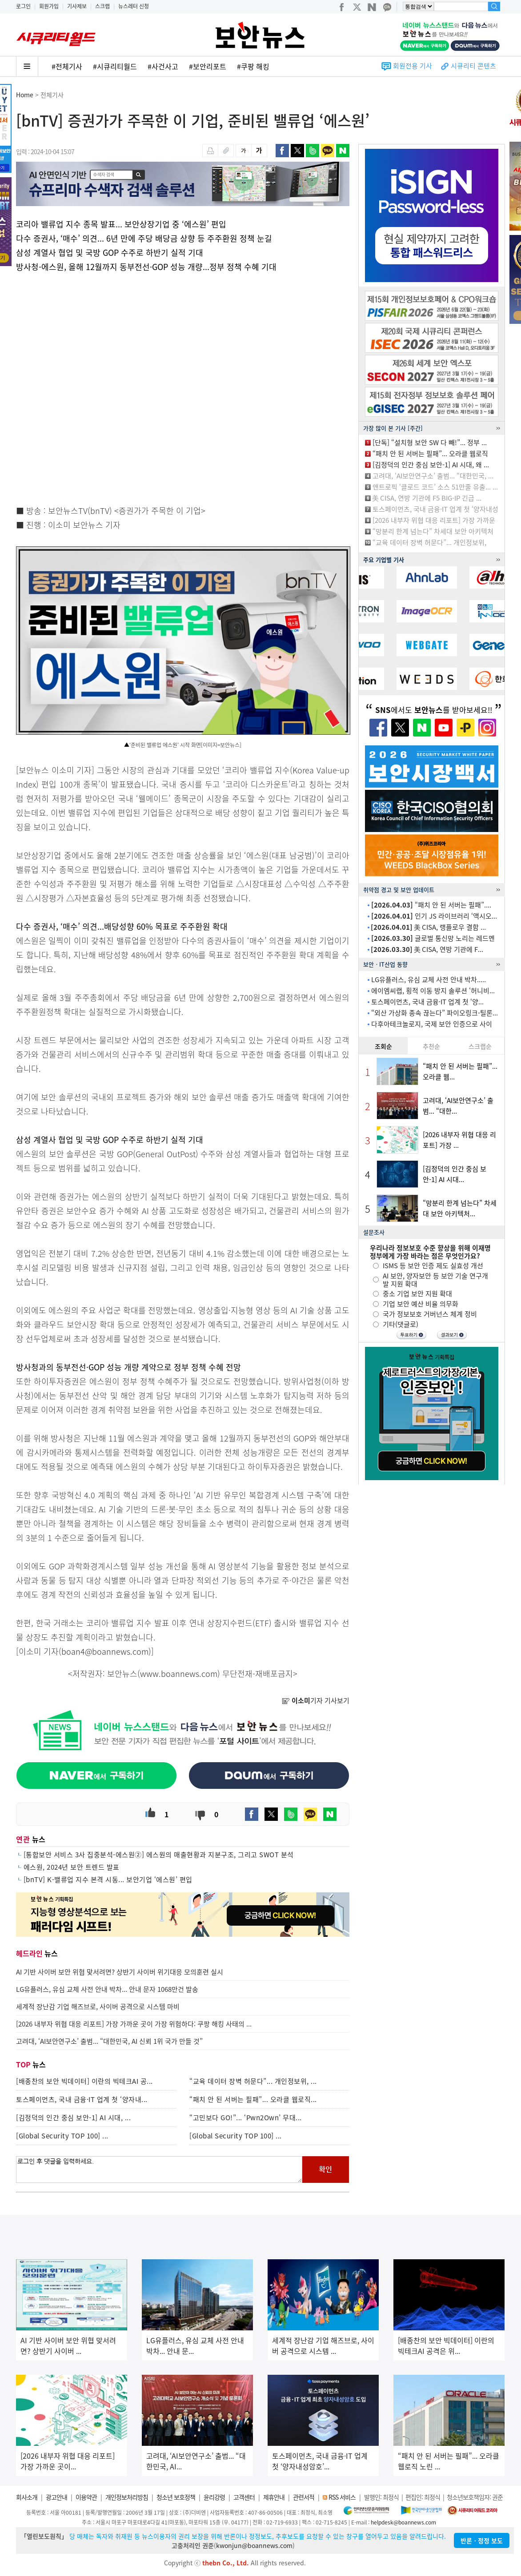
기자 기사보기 (315, 1700)
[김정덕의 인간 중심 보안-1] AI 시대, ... (73, 2117)
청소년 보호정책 (175, 2496)
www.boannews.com (178, 1674)
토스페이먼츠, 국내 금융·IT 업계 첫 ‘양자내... (82, 2099)
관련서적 (303, 2496)
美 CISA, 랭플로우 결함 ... (428, 927)
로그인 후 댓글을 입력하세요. (159, 2169)
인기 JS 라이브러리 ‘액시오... (434, 916)
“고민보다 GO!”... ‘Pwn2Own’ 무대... (245, 2117)
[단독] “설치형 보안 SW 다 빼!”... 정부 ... (430, 442)
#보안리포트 (207, 66)
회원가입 (49, 6)
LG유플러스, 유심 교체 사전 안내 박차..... (428, 979)
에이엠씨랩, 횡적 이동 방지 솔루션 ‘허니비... (433, 990)
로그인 (23, 6)
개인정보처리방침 (126, 2496)
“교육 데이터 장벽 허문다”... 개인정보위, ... (253, 2081)
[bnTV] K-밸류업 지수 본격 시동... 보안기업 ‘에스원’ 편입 (108, 1879)
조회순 (383, 1046)
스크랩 (102, 6)
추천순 (431, 1046)
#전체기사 (67, 66)
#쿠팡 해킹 (253, 66)
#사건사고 (163, 66)
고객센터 (244, 2496)
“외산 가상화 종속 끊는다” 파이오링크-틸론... (434, 1013)
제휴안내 (274, 2496)
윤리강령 (214, 2496)
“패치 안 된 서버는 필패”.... (431, 905)
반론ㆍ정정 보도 (482, 2540)
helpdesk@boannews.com (403, 2522)
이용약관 (86, 2496)
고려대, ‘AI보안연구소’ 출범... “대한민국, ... (433, 476)
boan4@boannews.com (104, 1651)
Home (24, 94)
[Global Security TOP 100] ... (62, 2136)
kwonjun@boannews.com (254, 2545)
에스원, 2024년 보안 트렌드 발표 (72, 1867)
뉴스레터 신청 (133, 6)
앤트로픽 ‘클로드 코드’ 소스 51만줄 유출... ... (435, 487)
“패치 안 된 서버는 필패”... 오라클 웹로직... (253, 2099)
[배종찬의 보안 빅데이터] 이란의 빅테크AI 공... (84, 2081)
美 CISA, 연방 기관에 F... (427, 949)
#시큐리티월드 (115, 66)
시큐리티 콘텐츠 (473, 66)
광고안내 (56, 2496)
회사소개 (26, 2496)
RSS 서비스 (342, 2496)
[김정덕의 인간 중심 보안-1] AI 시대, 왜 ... (431, 465)
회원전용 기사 (412, 66)
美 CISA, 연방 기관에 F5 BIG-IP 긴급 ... (426, 498)
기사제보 (77, 6)
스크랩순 (480, 1046)
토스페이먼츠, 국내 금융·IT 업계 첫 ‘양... (427, 1002)
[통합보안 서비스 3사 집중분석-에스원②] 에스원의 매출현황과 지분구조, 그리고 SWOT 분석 (159, 1854)
